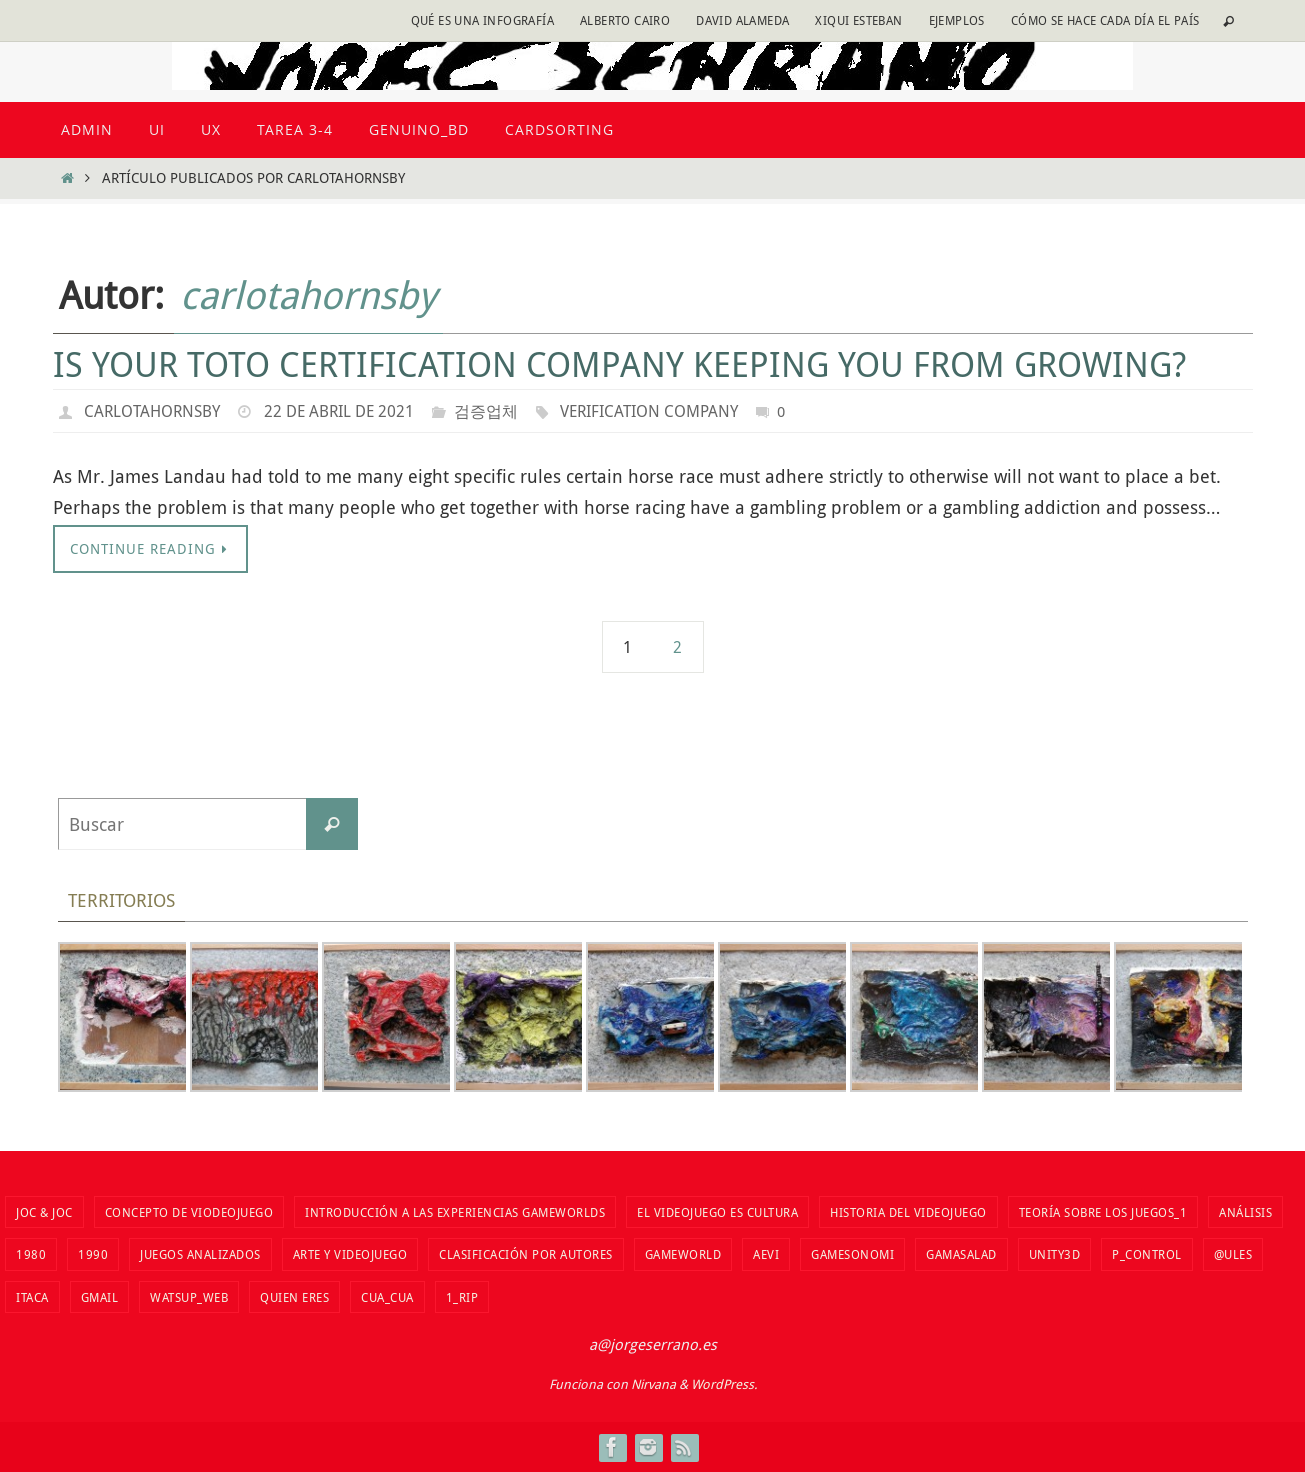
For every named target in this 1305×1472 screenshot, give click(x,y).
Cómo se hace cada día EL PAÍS (1105, 20)
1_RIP (462, 1297)
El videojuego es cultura (717, 1212)
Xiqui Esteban (858, 20)
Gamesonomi (852, 1254)
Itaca (32, 1297)
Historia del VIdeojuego (908, 1212)
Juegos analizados (200, 1254)
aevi (766, 1254)
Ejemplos (957, 20)
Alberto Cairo (625, 20)
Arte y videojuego (350, 1254)
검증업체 (486, 411)
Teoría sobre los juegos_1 (1103, 1212)
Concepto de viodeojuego (189, 1212)
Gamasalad (961, 1254)
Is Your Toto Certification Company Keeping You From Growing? (619, 364)
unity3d (1055, 1254)
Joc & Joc (44, 1212)
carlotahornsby (308, 294)
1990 (93, 1254)
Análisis (1245, 1212)
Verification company (649, 411)
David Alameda (742, 20)
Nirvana (653, 1384)
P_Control (1147, 1254)
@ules (1233, 1254)
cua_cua (387, 1297)
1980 (31, 1254)
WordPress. (724, 1384)
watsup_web (189, 1297)
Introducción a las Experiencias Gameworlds (455, 1212)
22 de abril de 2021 (339, 411)
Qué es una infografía (482, 20)
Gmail (100, 1297)
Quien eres (294, 1297)
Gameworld (683, 1254)
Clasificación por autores (526, 1254)
